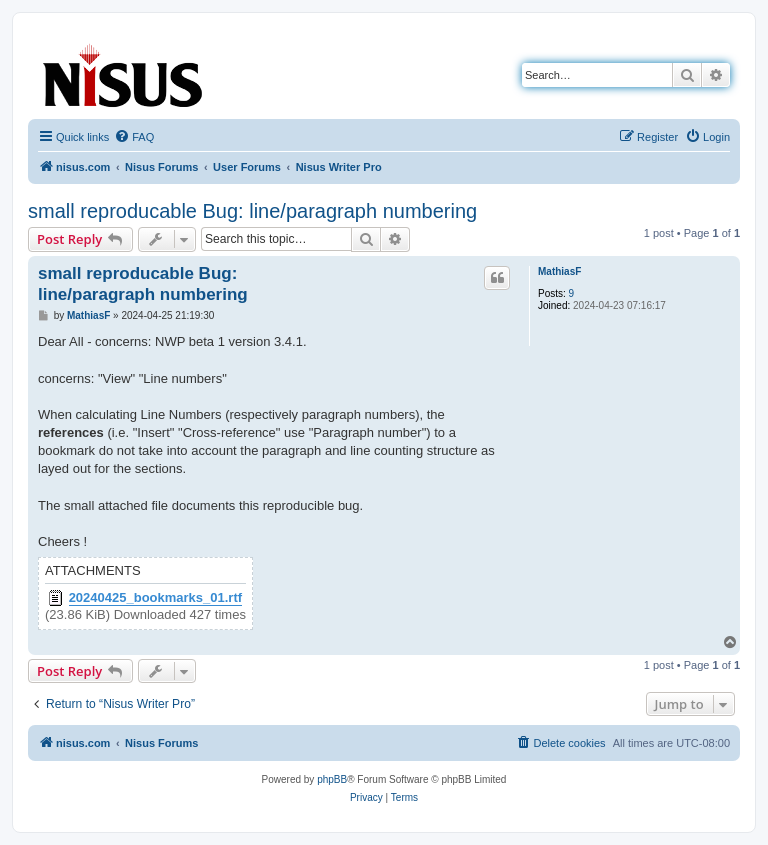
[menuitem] (134, 137)
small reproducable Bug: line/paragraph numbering (252, 211)
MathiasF (559, 271)
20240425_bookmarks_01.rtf (155, 598)
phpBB (332, 779)
